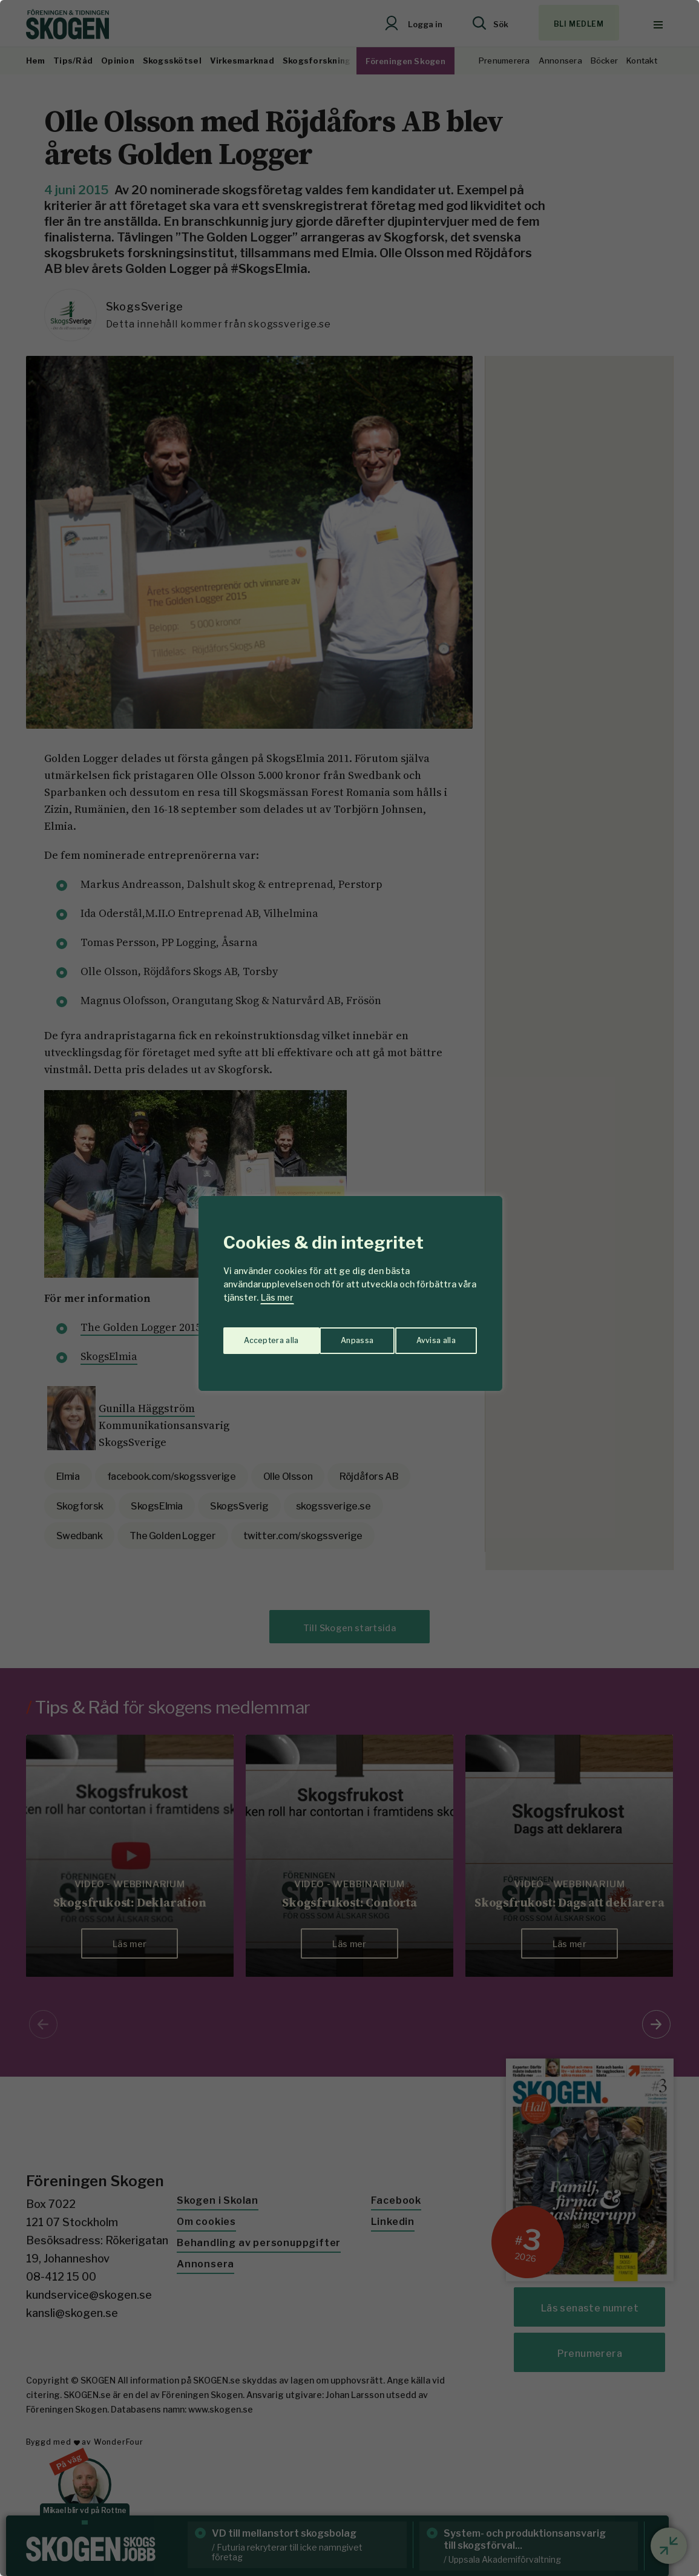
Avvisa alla (337, 1335)
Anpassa (257, 1335)
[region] (349, 1288)
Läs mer (277, 1297)
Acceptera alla (429, 1335)
